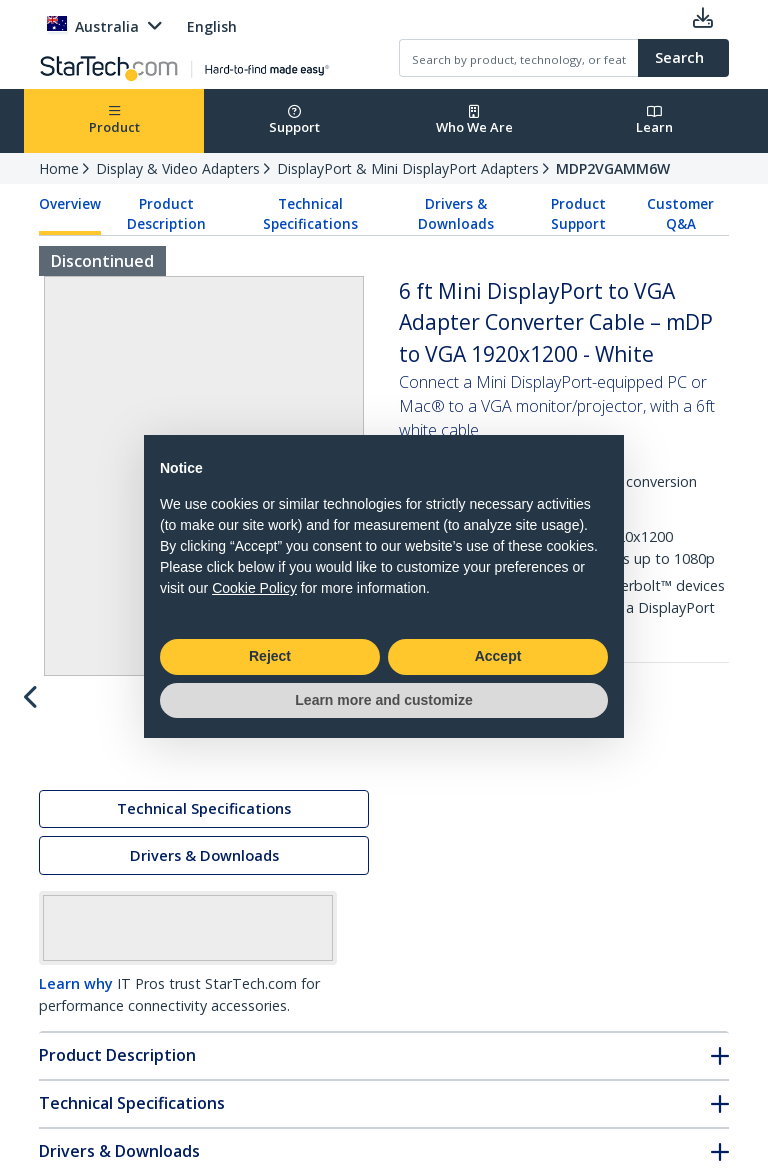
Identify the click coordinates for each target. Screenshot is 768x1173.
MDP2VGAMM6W (613, 168)
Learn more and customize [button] (383, 700)
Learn (654, 120)
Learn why (76, 987)
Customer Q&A (680, 214)
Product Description (166, 214)
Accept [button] (498, 656)
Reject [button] (270, 656)
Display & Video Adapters (178, 168)
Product (114, 120)
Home (59, 168)
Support (294, 120)
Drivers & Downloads (456, 214)
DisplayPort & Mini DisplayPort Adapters (408, 168)
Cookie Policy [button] (254, 588)
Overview (70, 204)
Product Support (578, 214)
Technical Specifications (310, 214)
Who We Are (474, 120)
